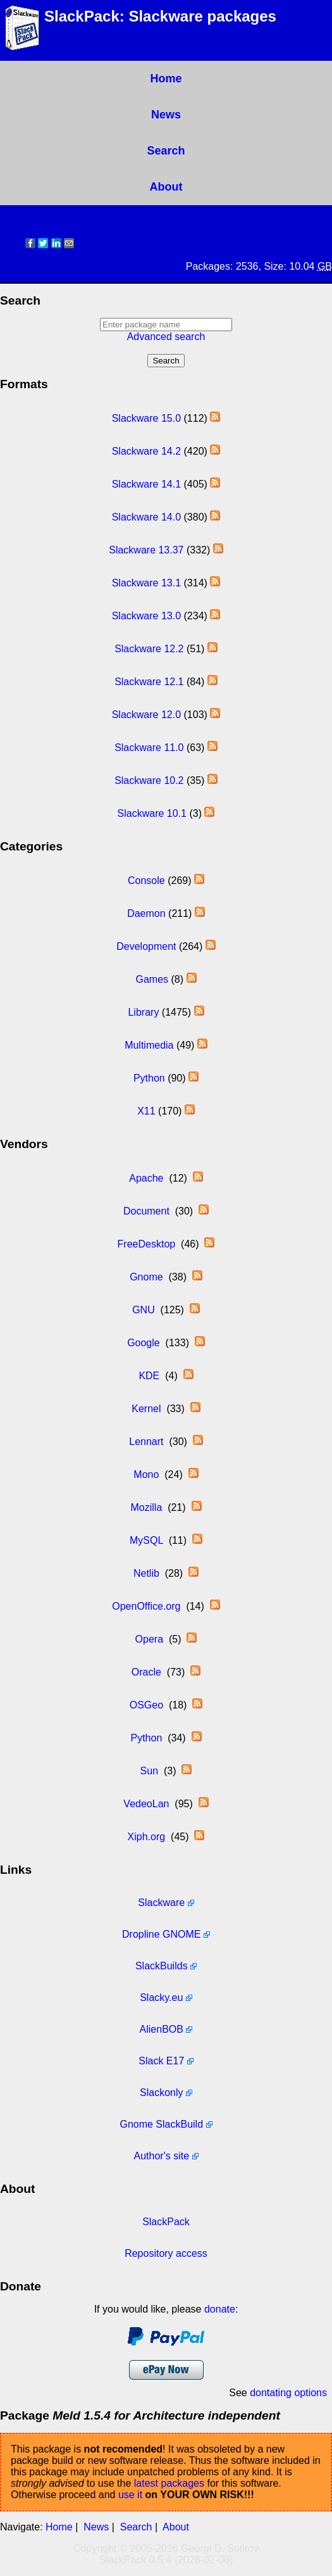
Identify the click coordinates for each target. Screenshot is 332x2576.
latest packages (169, 2483)
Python (149, 1078)
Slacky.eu (161, 1997)
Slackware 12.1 (148, 681)
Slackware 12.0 (146, 714)
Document (146, 1211)
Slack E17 (161, 2060)
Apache (146, 1178)
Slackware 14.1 (146, 484)
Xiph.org (147, 1836)
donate (219, 2309)
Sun (149, 1770)
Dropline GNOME (161, 1934)
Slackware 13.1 (146, 583)
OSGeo (146, 1705)
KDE (148, 1375)
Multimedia (149, 1045)
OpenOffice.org (146, 1606)
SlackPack (166, 2221)
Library (143, 1012)
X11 (146, 1111)
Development (146, 946)
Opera (149, 1639)
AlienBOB (161, 2029)
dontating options (288, 2392)
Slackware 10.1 (152, 813)
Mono (146, 1474)
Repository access (166, 2253)
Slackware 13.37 (146, 550)
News (166, 114)
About (166, 186)
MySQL (146, 1540)
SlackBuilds (161, 1965)
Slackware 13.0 (146, 615)
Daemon (146, 913)
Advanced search (166, 336)
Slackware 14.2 (146, 451)
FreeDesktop (147, 1244)
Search (166, 150)
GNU (143, 1309)
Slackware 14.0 (146, 517)
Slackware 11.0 (148, 747)
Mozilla (146, 1507)
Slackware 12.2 (148, 648)
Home (165, 78)
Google (143, 1342)
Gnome (146, 1277)
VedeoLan (146, 1803)
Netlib (146, 1573)
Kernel (146, 1408)
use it (130, 2494)
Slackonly (161, 2092)
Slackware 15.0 (146, 418)
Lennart (146, 1441)
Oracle (146, 1672)
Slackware (161, 1902)
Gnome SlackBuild (161, 2124)
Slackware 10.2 (148, 780)
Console (146, 880)
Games (151, 979)
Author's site (162, 2155)
